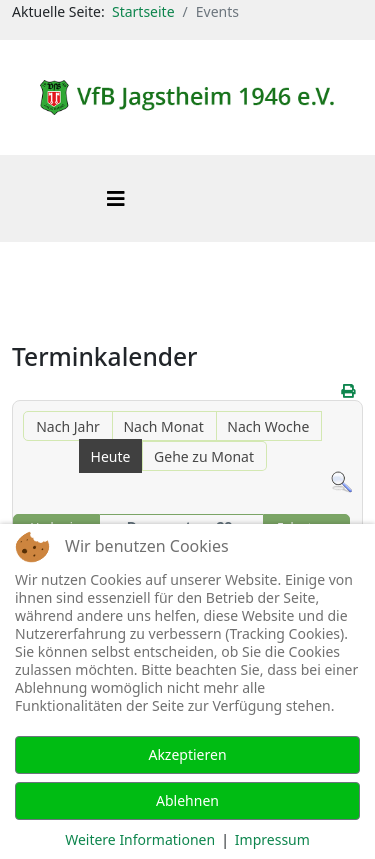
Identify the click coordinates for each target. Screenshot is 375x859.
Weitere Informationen (140, 839)
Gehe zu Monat (204, 456)
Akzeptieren (187, 754)
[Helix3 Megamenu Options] (116, 198)
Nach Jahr (68, 426)
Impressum (272, 839)
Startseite (143, 11)
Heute (111, 456)
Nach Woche (268, 426)
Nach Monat (163, 426)
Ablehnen (187, 800)
